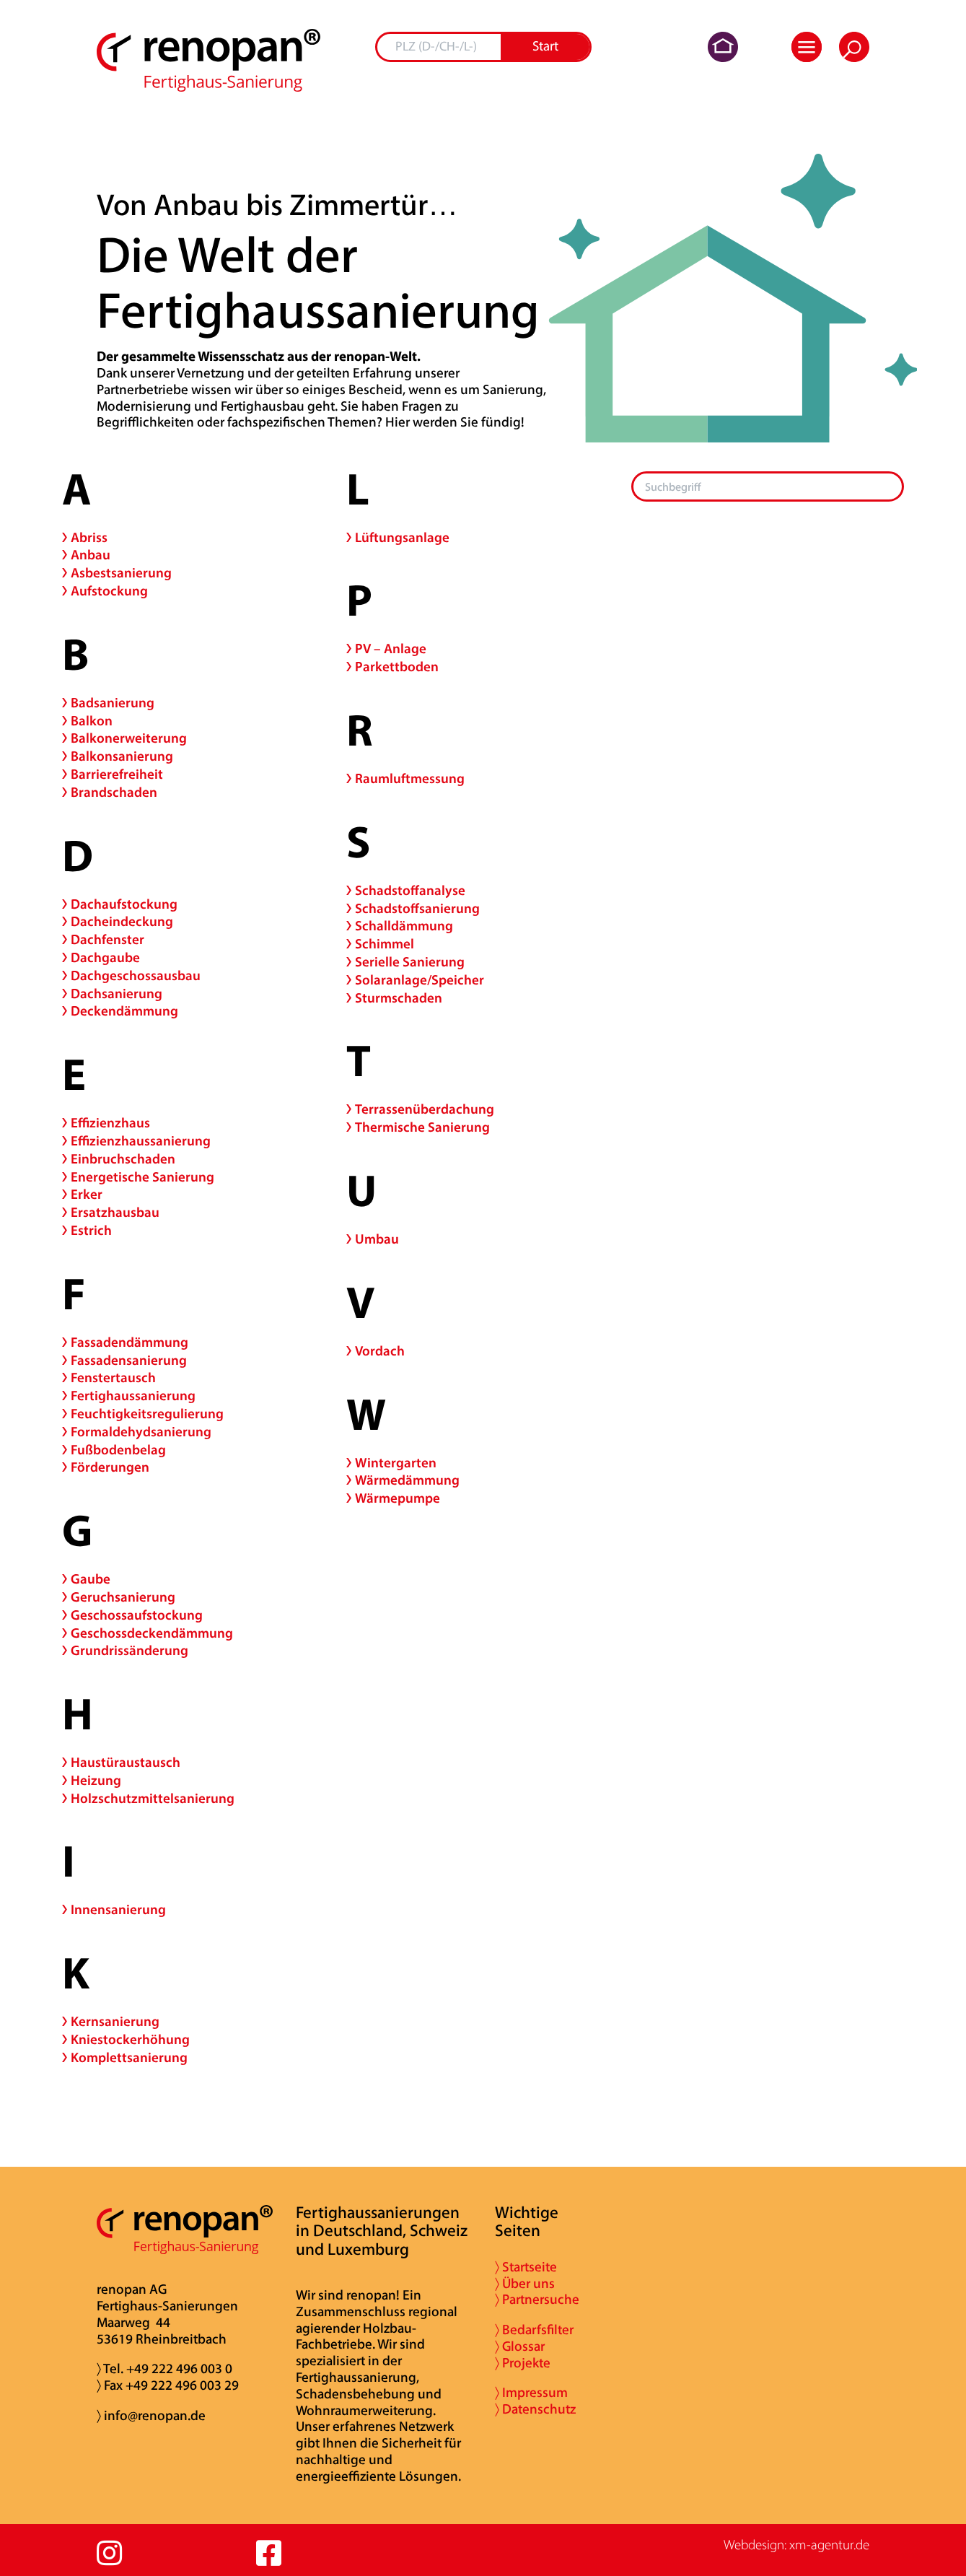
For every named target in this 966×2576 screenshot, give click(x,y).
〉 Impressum (531, 2394)
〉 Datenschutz (535, 2410)
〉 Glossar (520, 2347)
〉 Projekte (522, 2364)
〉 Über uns (525, 2285)
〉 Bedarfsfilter (534, 2331)
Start (545, 47)
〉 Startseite (526, 2268)
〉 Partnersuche (537, 2301)
